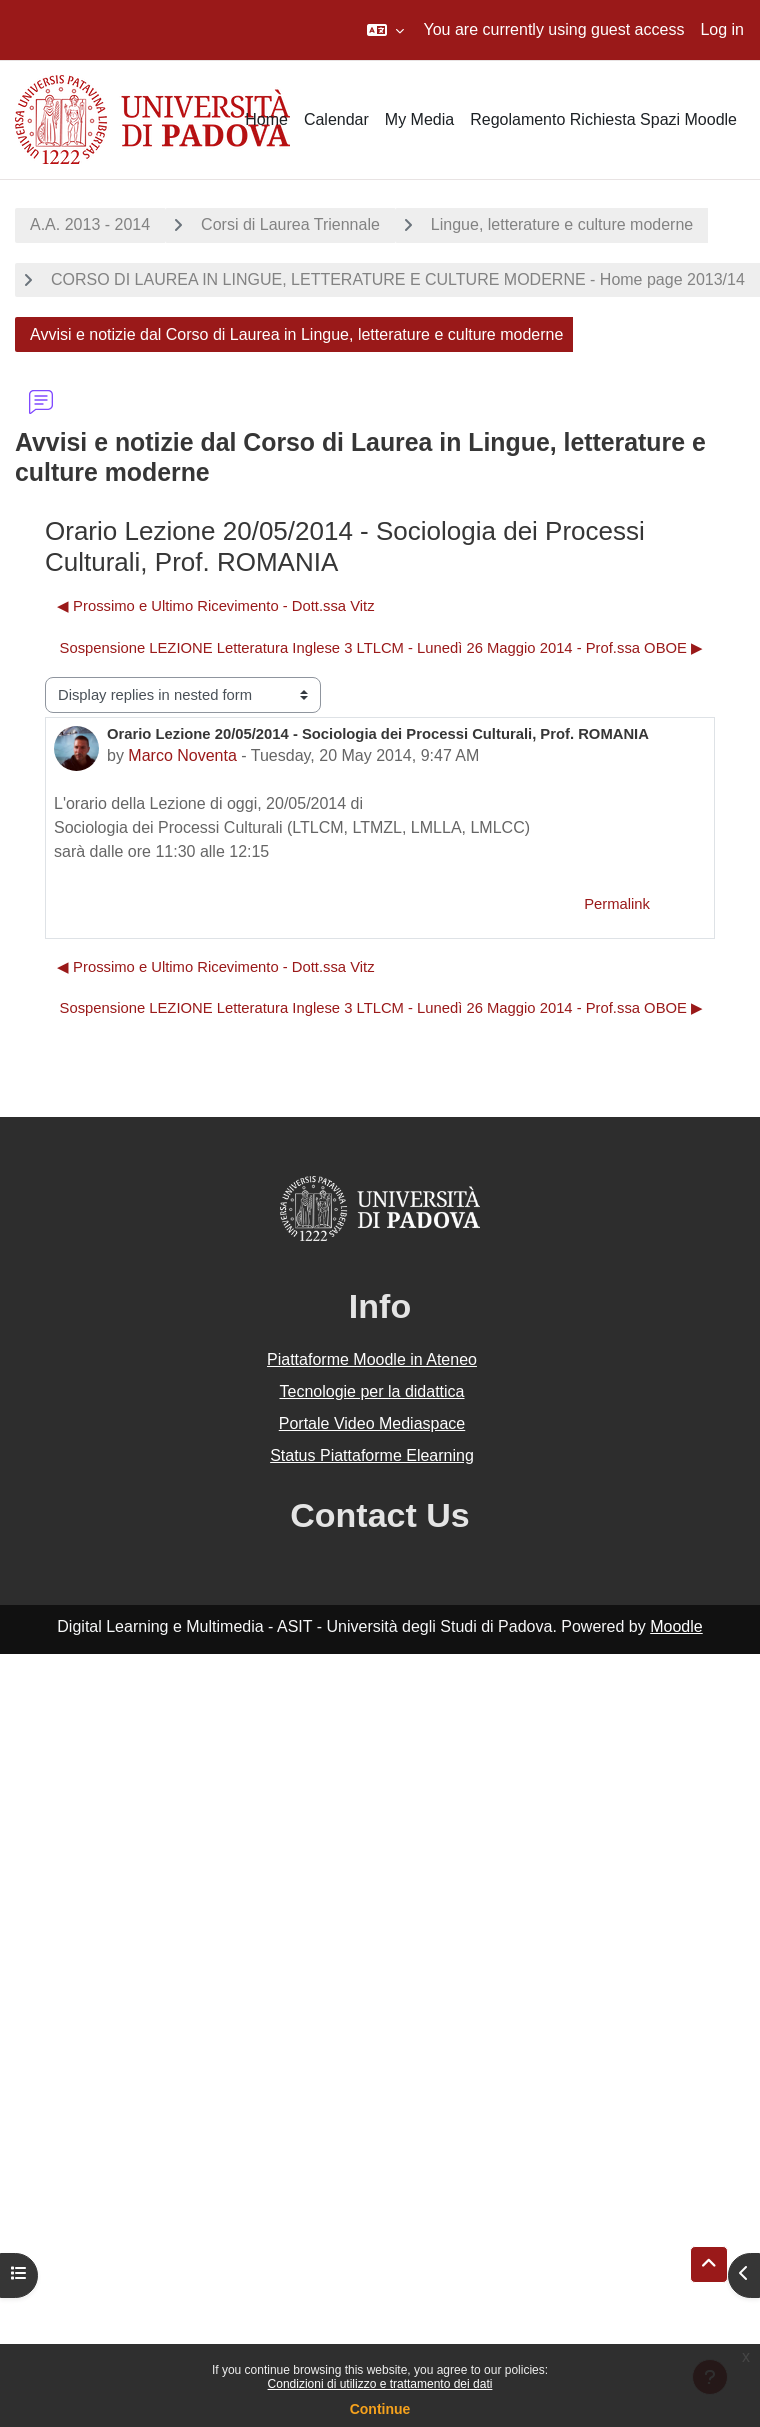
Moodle (676, 1626)
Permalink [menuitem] (617, 904)
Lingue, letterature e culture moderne (562, 224)
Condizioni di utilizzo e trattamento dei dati (380, 2384)
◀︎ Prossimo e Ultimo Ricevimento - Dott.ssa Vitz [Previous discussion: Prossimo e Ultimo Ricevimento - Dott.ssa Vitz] (216, 606)
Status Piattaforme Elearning (372, 1455)
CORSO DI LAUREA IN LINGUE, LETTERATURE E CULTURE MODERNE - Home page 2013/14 (398, 279)
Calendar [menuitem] (336, 119)
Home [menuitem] (266, 119)
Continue (380, 2409)
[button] (385, 30)
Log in (722, 29)
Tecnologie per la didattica (371, 1391)
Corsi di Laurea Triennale (290, 224)
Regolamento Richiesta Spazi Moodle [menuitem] (603, 119)
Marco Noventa (182, 755)
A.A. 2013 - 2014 (90, 224)
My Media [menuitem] (419, 119)
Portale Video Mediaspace (372, 1423)
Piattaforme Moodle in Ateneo (372, 1359)
